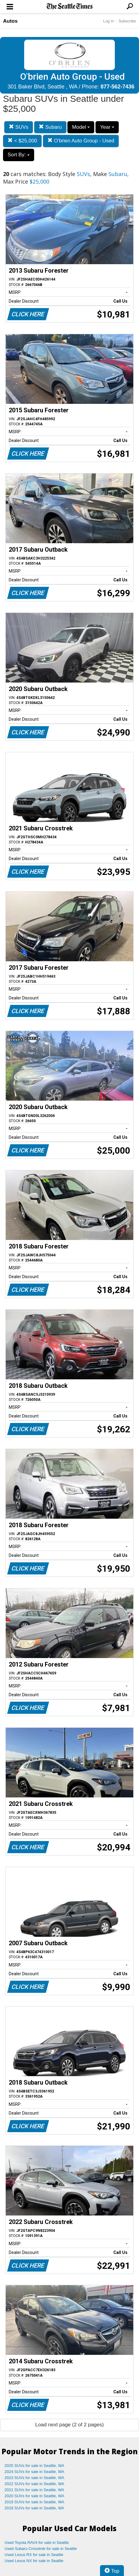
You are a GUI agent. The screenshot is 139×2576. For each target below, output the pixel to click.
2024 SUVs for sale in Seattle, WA (34, 2471)
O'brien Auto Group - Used (81, 141)
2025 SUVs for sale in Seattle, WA (34, 2465)
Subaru (50, 127)
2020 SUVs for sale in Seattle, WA (34, 2496)
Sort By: (19, 155)
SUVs (18, 127)
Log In (108, 21)
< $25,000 (22, 141)
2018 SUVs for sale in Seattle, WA (34, 2508)
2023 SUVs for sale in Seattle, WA (34, 2477)
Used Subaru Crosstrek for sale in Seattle (41, 2548)
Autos (10, 21)
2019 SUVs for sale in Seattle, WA (34, 2502)
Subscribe (127, 21)
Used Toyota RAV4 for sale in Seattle (37, 2542)
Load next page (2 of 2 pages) (69, 2425)
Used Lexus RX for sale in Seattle (34, 2554)
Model (81, 127)
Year (107, 127)
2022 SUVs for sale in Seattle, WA (34, 2483)
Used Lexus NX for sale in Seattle (34, 2560)
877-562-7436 (117, 87)
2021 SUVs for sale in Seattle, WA (34, 2490)
